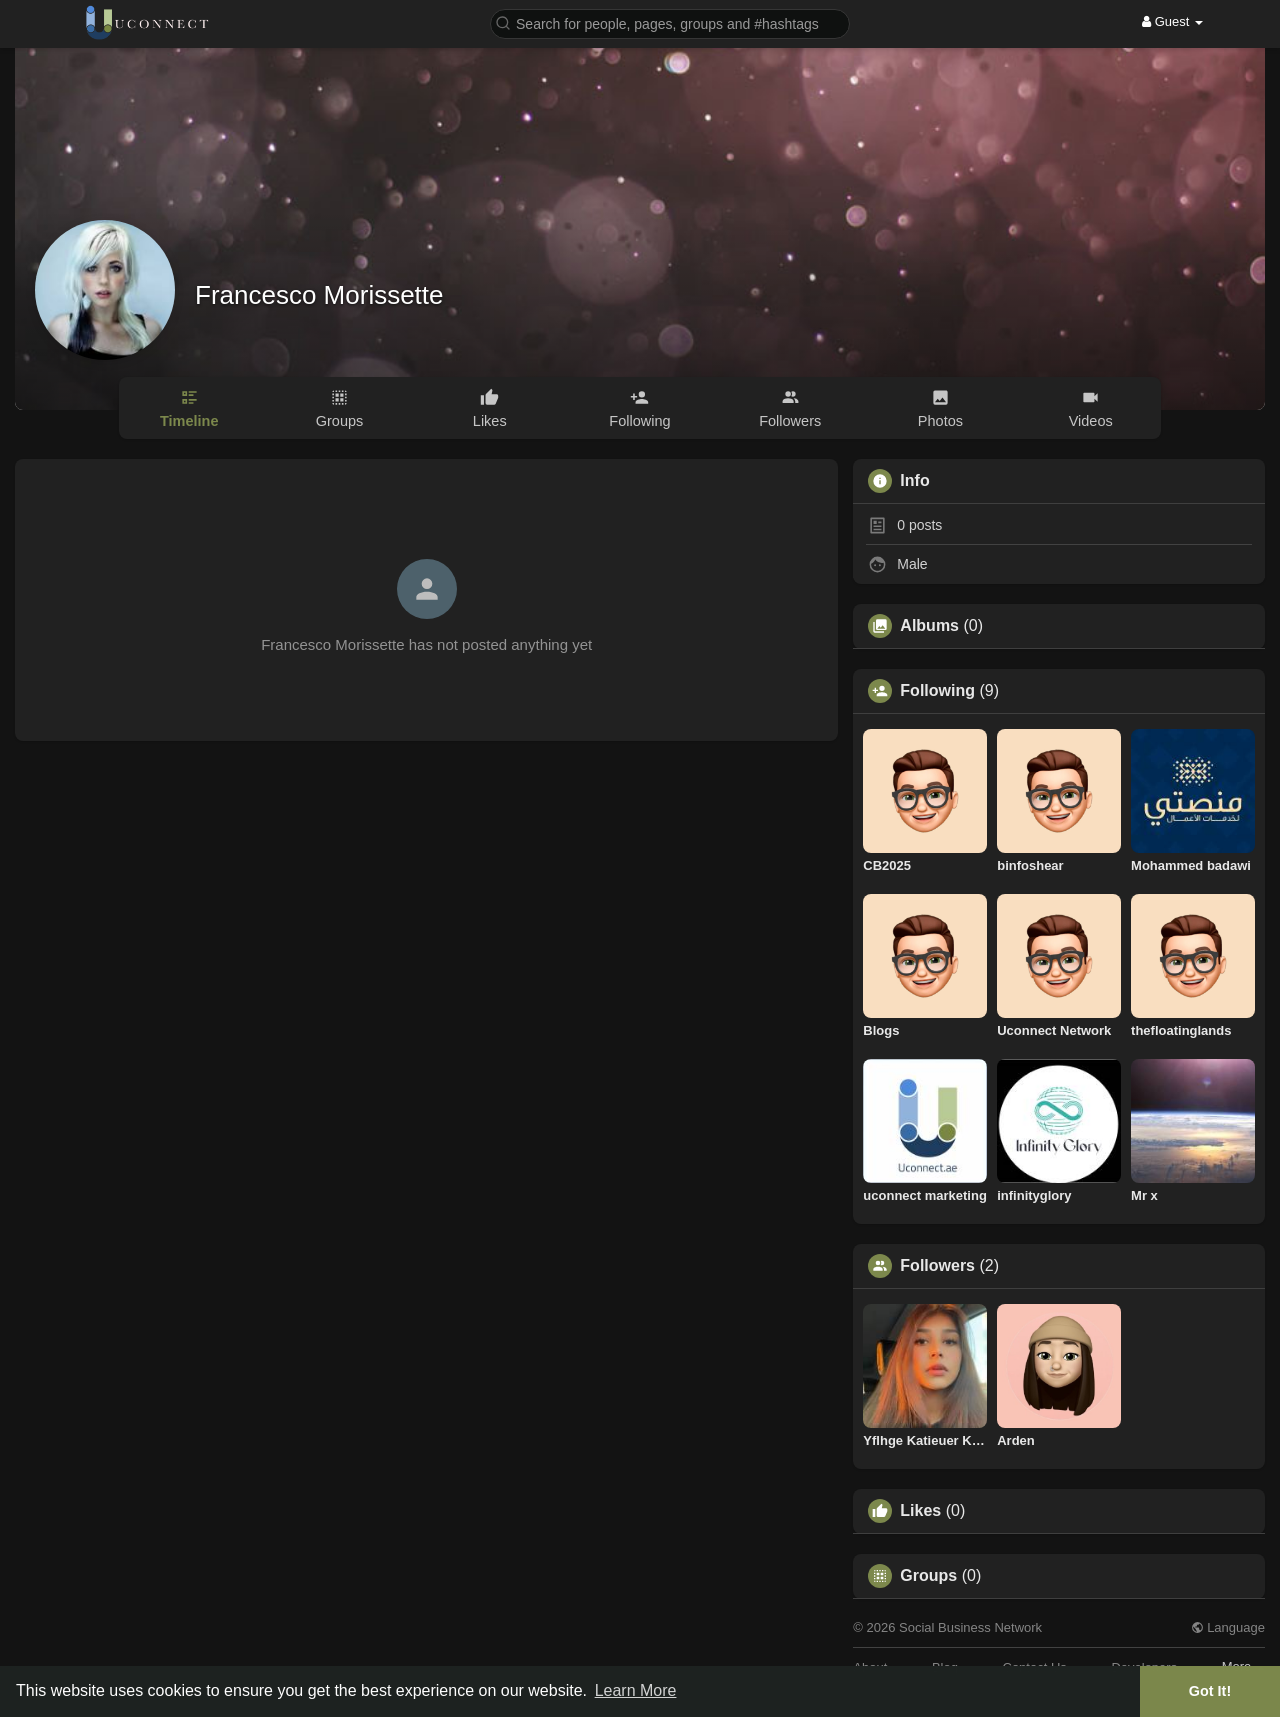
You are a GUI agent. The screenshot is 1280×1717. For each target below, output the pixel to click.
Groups (928, 1576)
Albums (929, 626)
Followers (937, 1266)
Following (937, 691)
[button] (670, 22)
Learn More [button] (636, 1690)
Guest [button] (1172, 21)
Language (1228, 1627)
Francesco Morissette (319, 295)
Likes (920, 1511)
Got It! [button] (1210, 1691)
